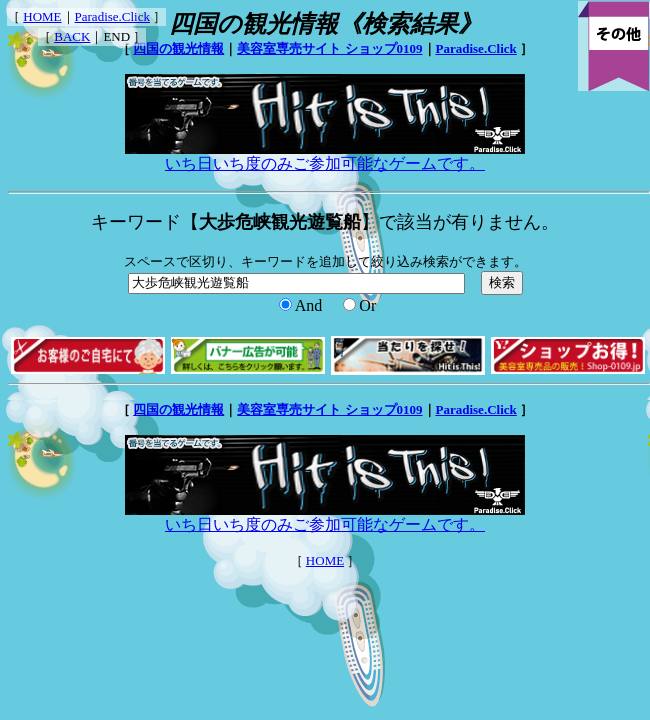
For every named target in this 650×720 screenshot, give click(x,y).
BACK (72, 36)
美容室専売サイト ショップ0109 (329, 48)
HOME (42, 16)
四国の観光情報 (178, 48)
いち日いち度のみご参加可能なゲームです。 (325, 156)
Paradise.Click (112, 16)
